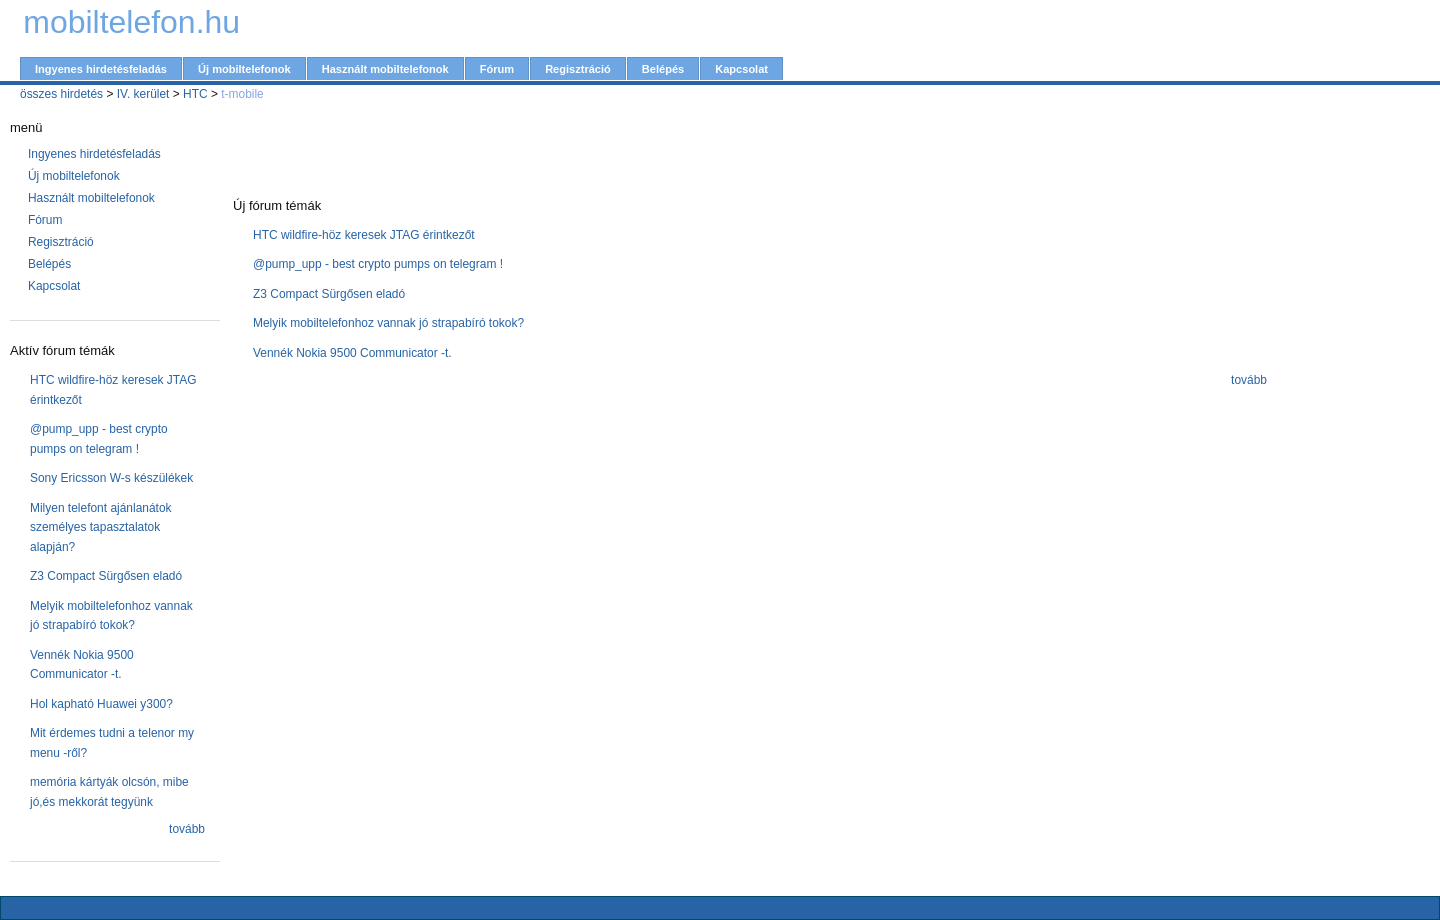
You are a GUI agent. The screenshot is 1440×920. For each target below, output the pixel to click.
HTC (195, 94)
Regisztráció (578, 69)
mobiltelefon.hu (131, 22)
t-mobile (242, 94)
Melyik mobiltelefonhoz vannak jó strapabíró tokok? (388, 323)
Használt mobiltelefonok (385, 69)
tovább (187, 829)
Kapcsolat (741, 69)
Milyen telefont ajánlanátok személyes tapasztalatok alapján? (101, 527)
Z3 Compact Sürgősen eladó (106, 576)
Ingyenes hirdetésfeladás (101, 69)
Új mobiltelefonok (244, 69)
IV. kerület (143, 94)
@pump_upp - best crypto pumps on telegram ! (378, 264)
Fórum (497, 69)
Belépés (663, 69)
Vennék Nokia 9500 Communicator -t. (352, 353)
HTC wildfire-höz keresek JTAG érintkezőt (364, 235)
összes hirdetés (61, 94)
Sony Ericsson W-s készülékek (111, 478)
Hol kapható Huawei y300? (101, 704)
